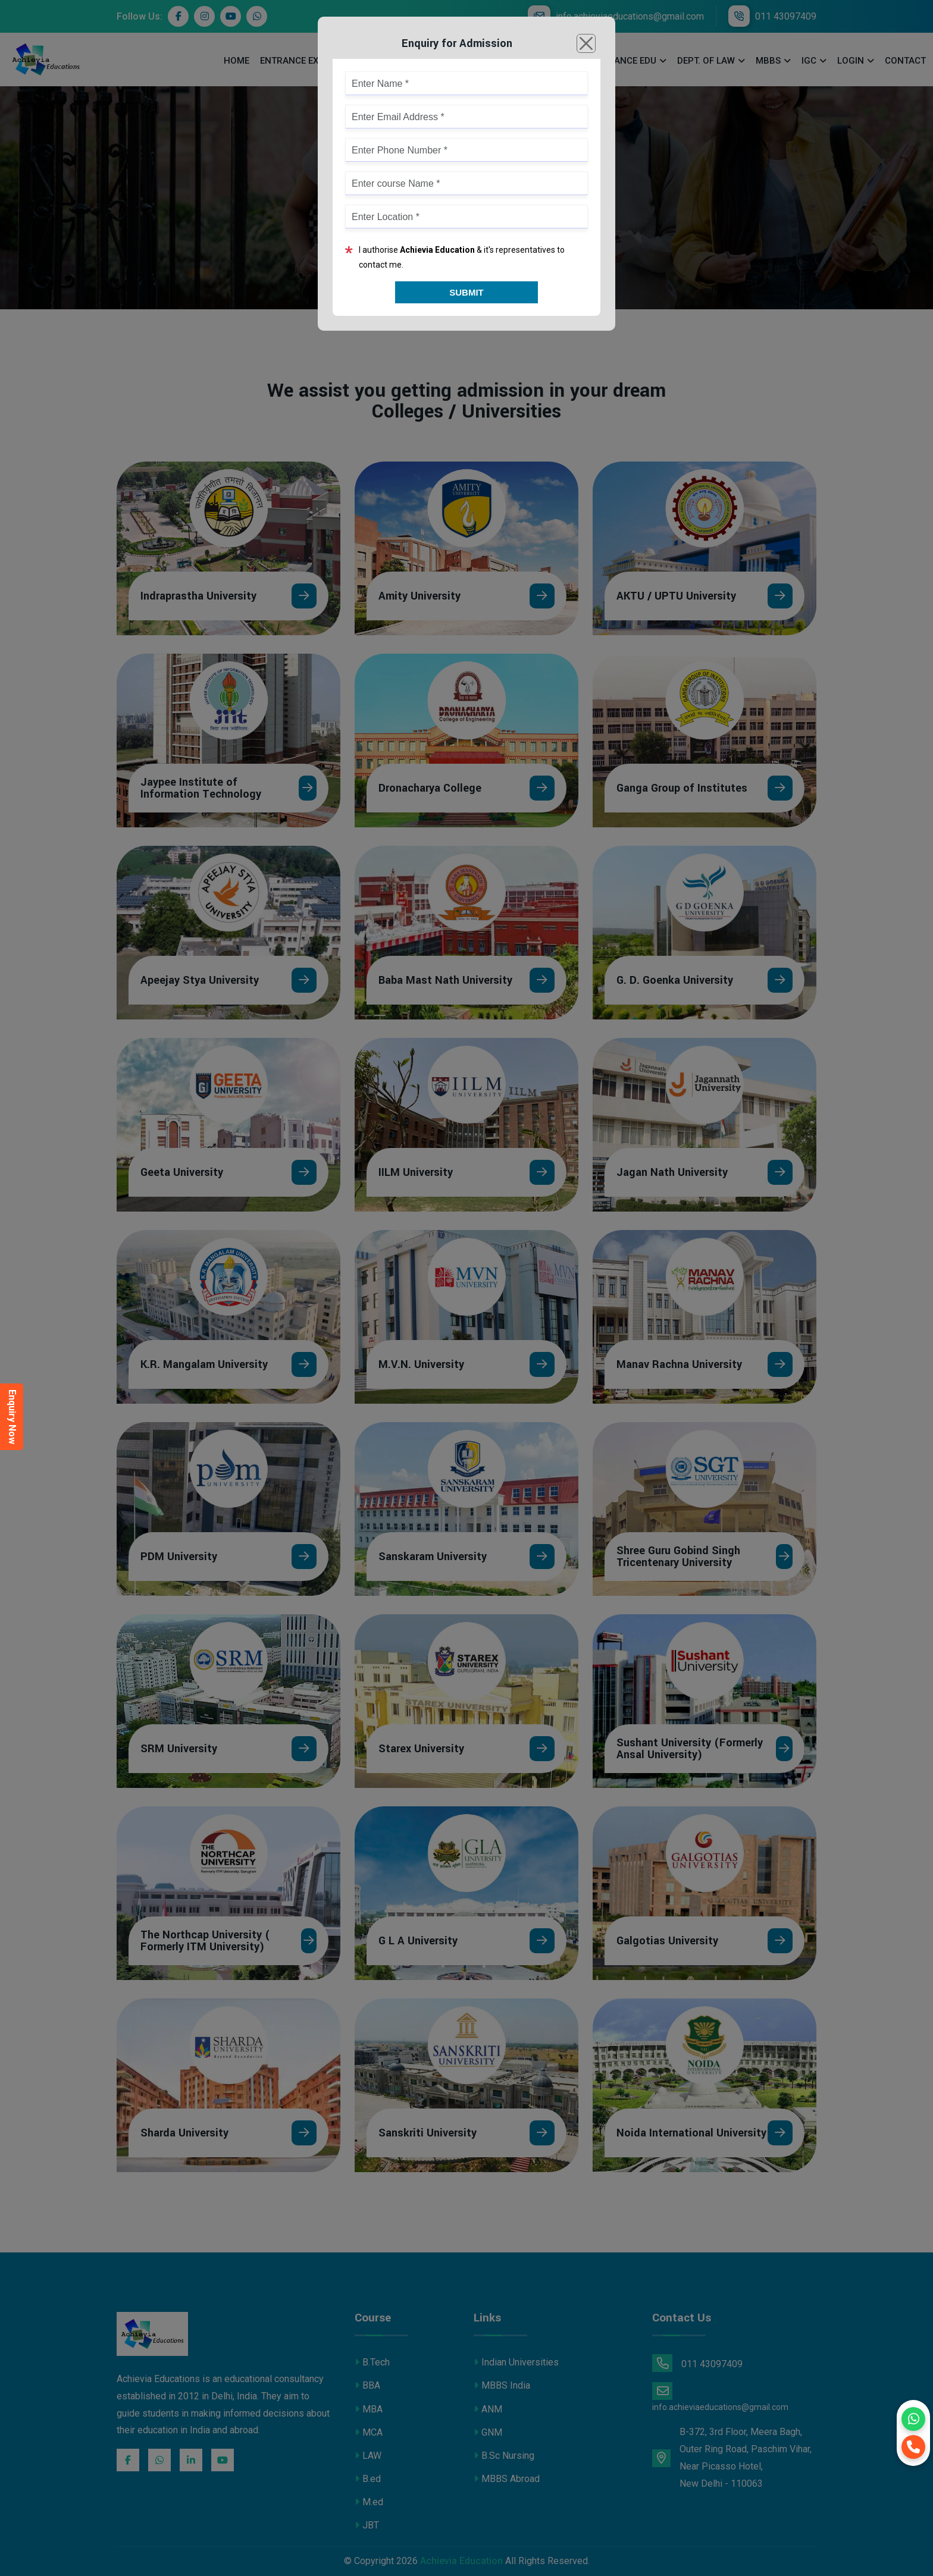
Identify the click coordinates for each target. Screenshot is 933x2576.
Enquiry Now (12, 1416)
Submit (466, 292)
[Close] (586, 43)
